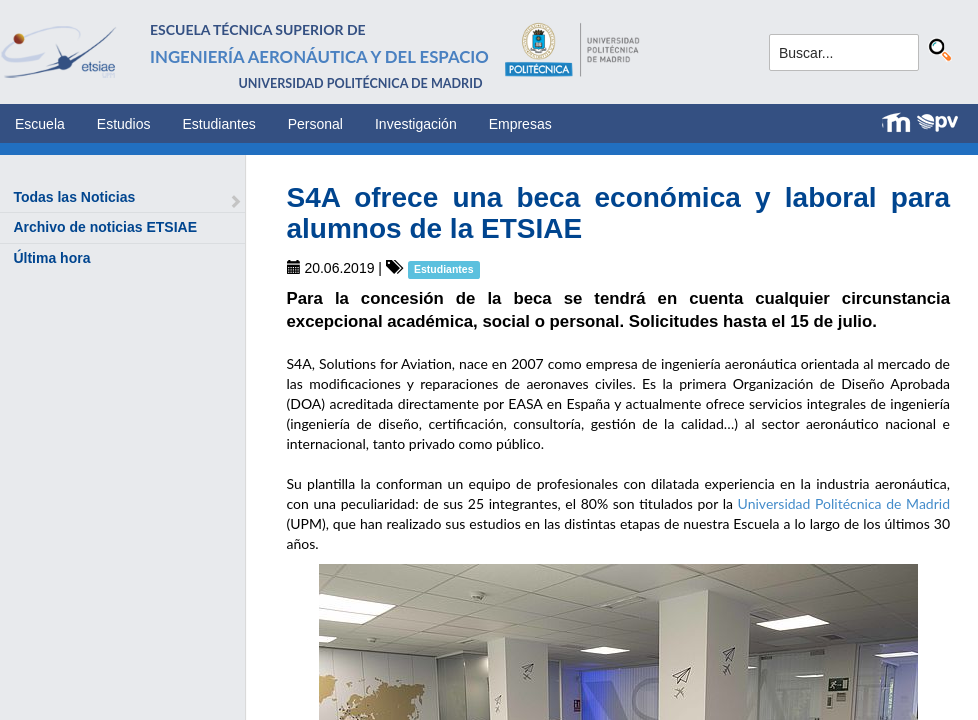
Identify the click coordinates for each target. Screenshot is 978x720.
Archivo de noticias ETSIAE (105, 227)
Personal (315, 124)
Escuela (40, 124)
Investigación (416, 124)
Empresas (520, 124)
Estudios (124, 124)
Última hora (51, 258)
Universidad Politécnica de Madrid (844, 503)
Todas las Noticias (74, 197)
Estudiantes (219, 124)
